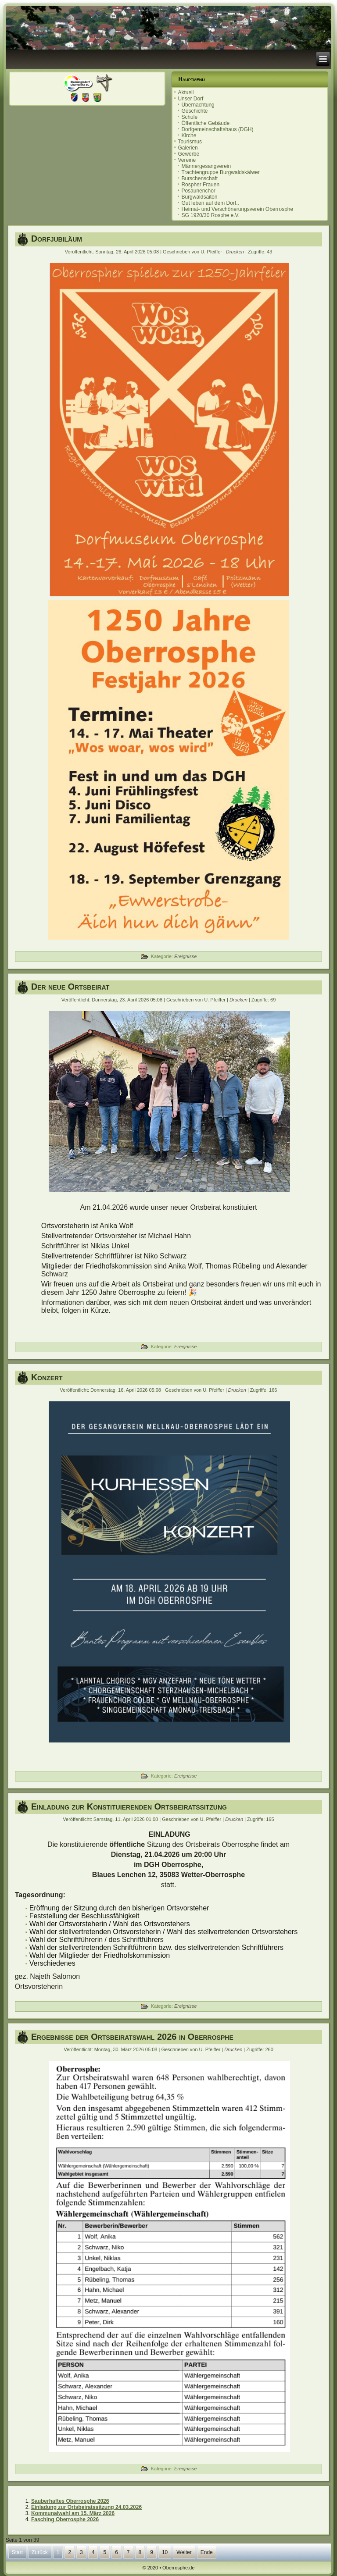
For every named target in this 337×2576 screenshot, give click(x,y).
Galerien (187, 148)
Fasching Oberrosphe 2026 (65, 2519)
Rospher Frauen (200, 185)
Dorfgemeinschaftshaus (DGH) (217, 129)
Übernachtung (197, 105)
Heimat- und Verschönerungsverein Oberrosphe (237, 209)
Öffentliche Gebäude (205, 123)
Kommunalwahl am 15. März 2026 (73, 2513)
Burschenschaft (199, 178)
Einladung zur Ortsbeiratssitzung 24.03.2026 (86, 2507)
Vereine (187, 160)
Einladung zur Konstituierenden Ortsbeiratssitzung (129, 1806)
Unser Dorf (190, 99)
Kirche (188, 135)
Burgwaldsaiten (199, 197)
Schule (189, 117)
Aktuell (186, 92)
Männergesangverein (206, 166)
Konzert (47, 1377)
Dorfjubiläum (56, 238)
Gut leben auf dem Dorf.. (210, 203)
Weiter (183, 2552)
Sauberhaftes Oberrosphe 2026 (70, 2501)
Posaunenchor (198, 191)
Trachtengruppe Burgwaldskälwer (220, 172)
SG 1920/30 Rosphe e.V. (210, 215)
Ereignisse (185, 956)
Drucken (235, 251)
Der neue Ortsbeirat (70, 986)
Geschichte (194, 111)
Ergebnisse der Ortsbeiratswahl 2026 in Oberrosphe (132, 2037)
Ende (207, 2552)
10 (165, 2552)
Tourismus (190, 142)
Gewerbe (188, 154)
